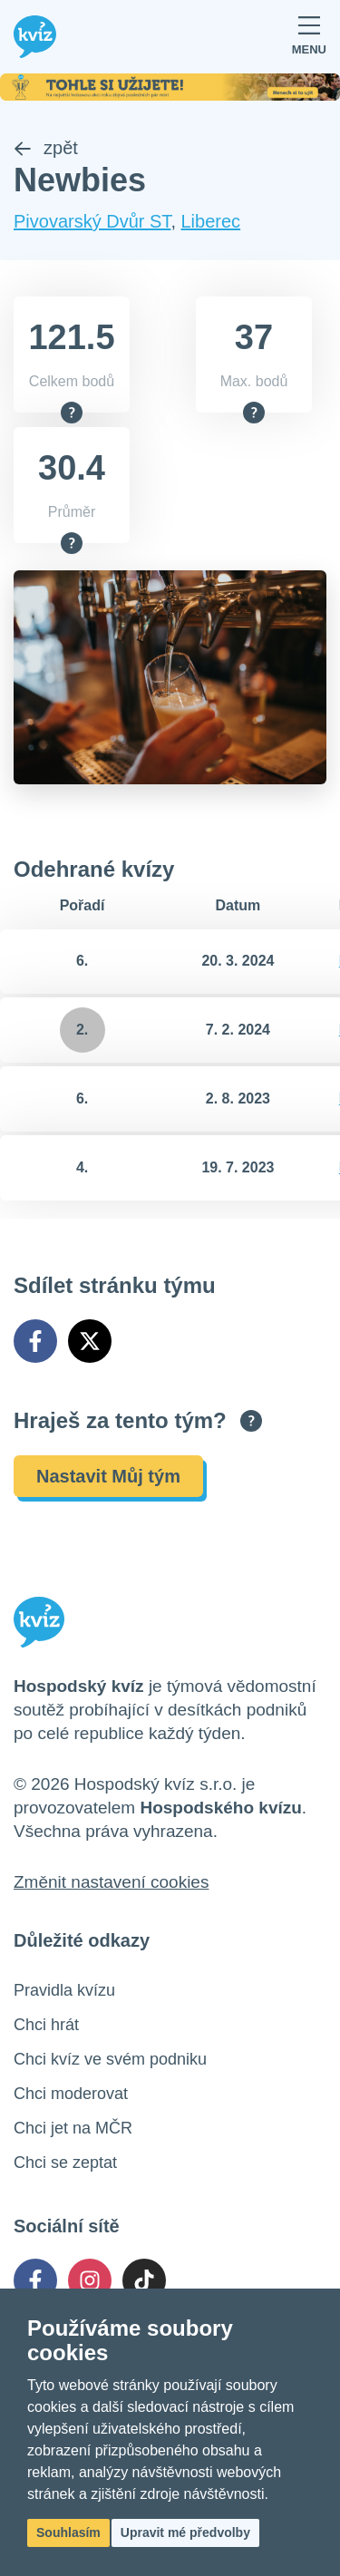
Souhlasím (68, 2532)
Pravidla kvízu (64, 1990)
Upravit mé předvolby (185, 2532)
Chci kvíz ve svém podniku (110, 2059)
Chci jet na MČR (73, 2128)
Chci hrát (46, 2025)
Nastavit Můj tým (108, 1476)
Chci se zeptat (65, 2162)
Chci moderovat (71, 2094)
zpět (46, 148)
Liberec (211, 221)
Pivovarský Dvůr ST (92, 221)
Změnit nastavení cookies (111, 1881)
